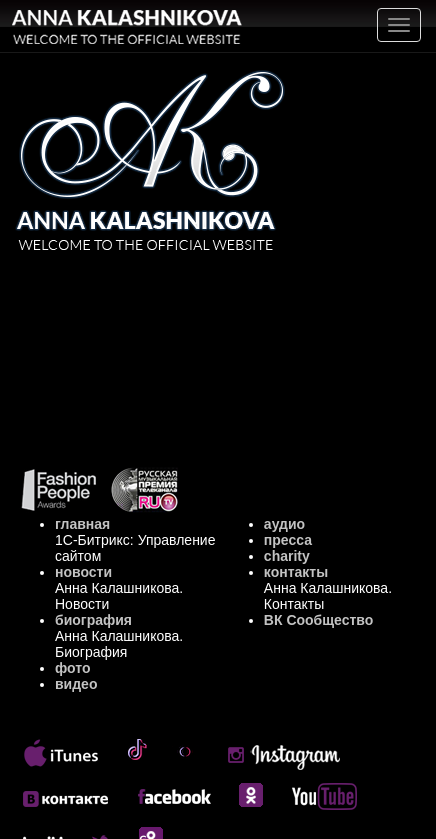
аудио (284, 524)
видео (76, 684)
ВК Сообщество (318, 620)
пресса (288, 540)
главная (82, 524)
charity (287, 556)
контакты (296, 572)
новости (83, 572)
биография (93, 620)
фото (73, 668)
